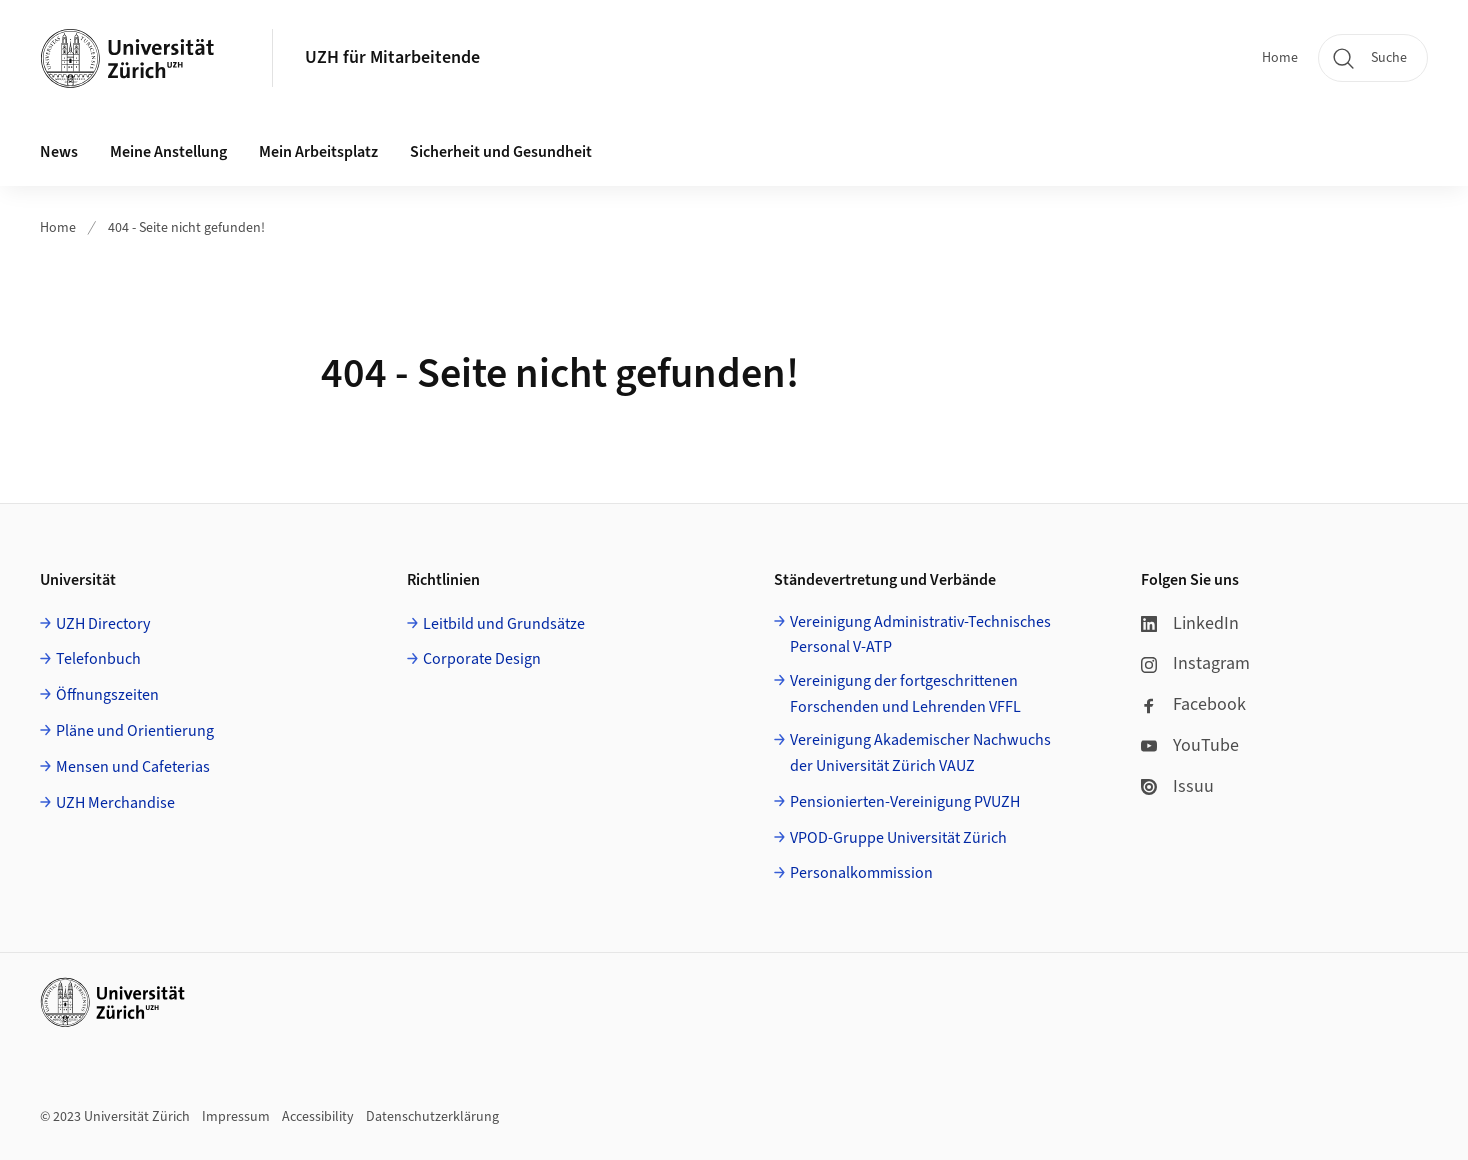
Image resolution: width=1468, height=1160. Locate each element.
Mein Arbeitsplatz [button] (318, 152)
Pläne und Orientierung (135, 731)
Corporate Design (482, 659)
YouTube (1190, 745)
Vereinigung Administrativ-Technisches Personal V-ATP (920, 635)
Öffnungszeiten (107, 695)
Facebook (1193, 704)
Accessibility (318, 1117)
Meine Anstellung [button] (168, 152)
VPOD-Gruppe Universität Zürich (898, 838)
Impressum (236, 1117)
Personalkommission (861, 873)
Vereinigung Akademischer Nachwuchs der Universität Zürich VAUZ (920, 753)
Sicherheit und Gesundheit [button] (501, 152)
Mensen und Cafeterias (133, 767)
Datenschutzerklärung (432, 1117)
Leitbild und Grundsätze (504, 624)
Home (1280, 58)
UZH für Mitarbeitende (392, 57)
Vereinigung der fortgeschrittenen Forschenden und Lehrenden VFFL (905, 694)
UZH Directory (103, 624)
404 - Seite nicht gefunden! (186, 228)
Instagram (1195, 663)
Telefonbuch (98, 659)
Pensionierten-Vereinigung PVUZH (905, 802)
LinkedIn (1190, 623)
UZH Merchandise (115, 803)
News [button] (59, 152)
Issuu (1177, 786)
